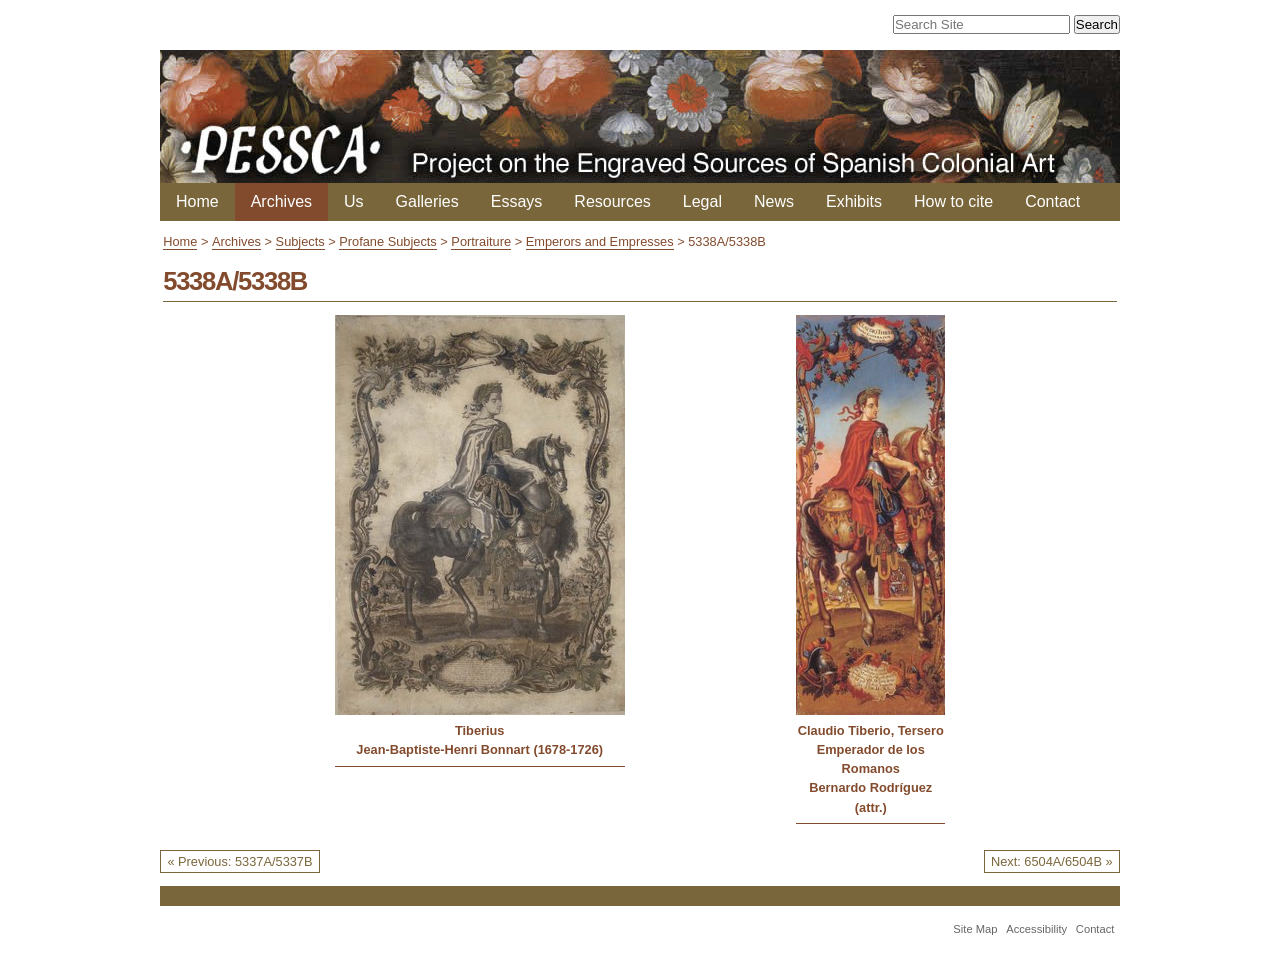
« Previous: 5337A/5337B (239, 861)
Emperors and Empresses (600, 241)
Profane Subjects (387, 241)
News (774, 201)
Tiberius (480, 730)
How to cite (953, 201)
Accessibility (1036, 929)
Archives (281, 201)
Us (354, 201)
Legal (702, 201)
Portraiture (481, 241)
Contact (1052, 201)
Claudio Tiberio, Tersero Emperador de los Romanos (871, 749)
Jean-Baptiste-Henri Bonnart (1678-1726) (479, 749)
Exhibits (854, 201)
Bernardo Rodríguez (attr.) (870, 797)
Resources (612, 201)
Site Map (975, 929)
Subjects (300, 241)
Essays (517, 201)
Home (197, 201)
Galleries (427, 201)
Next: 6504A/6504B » (1052, 861)
